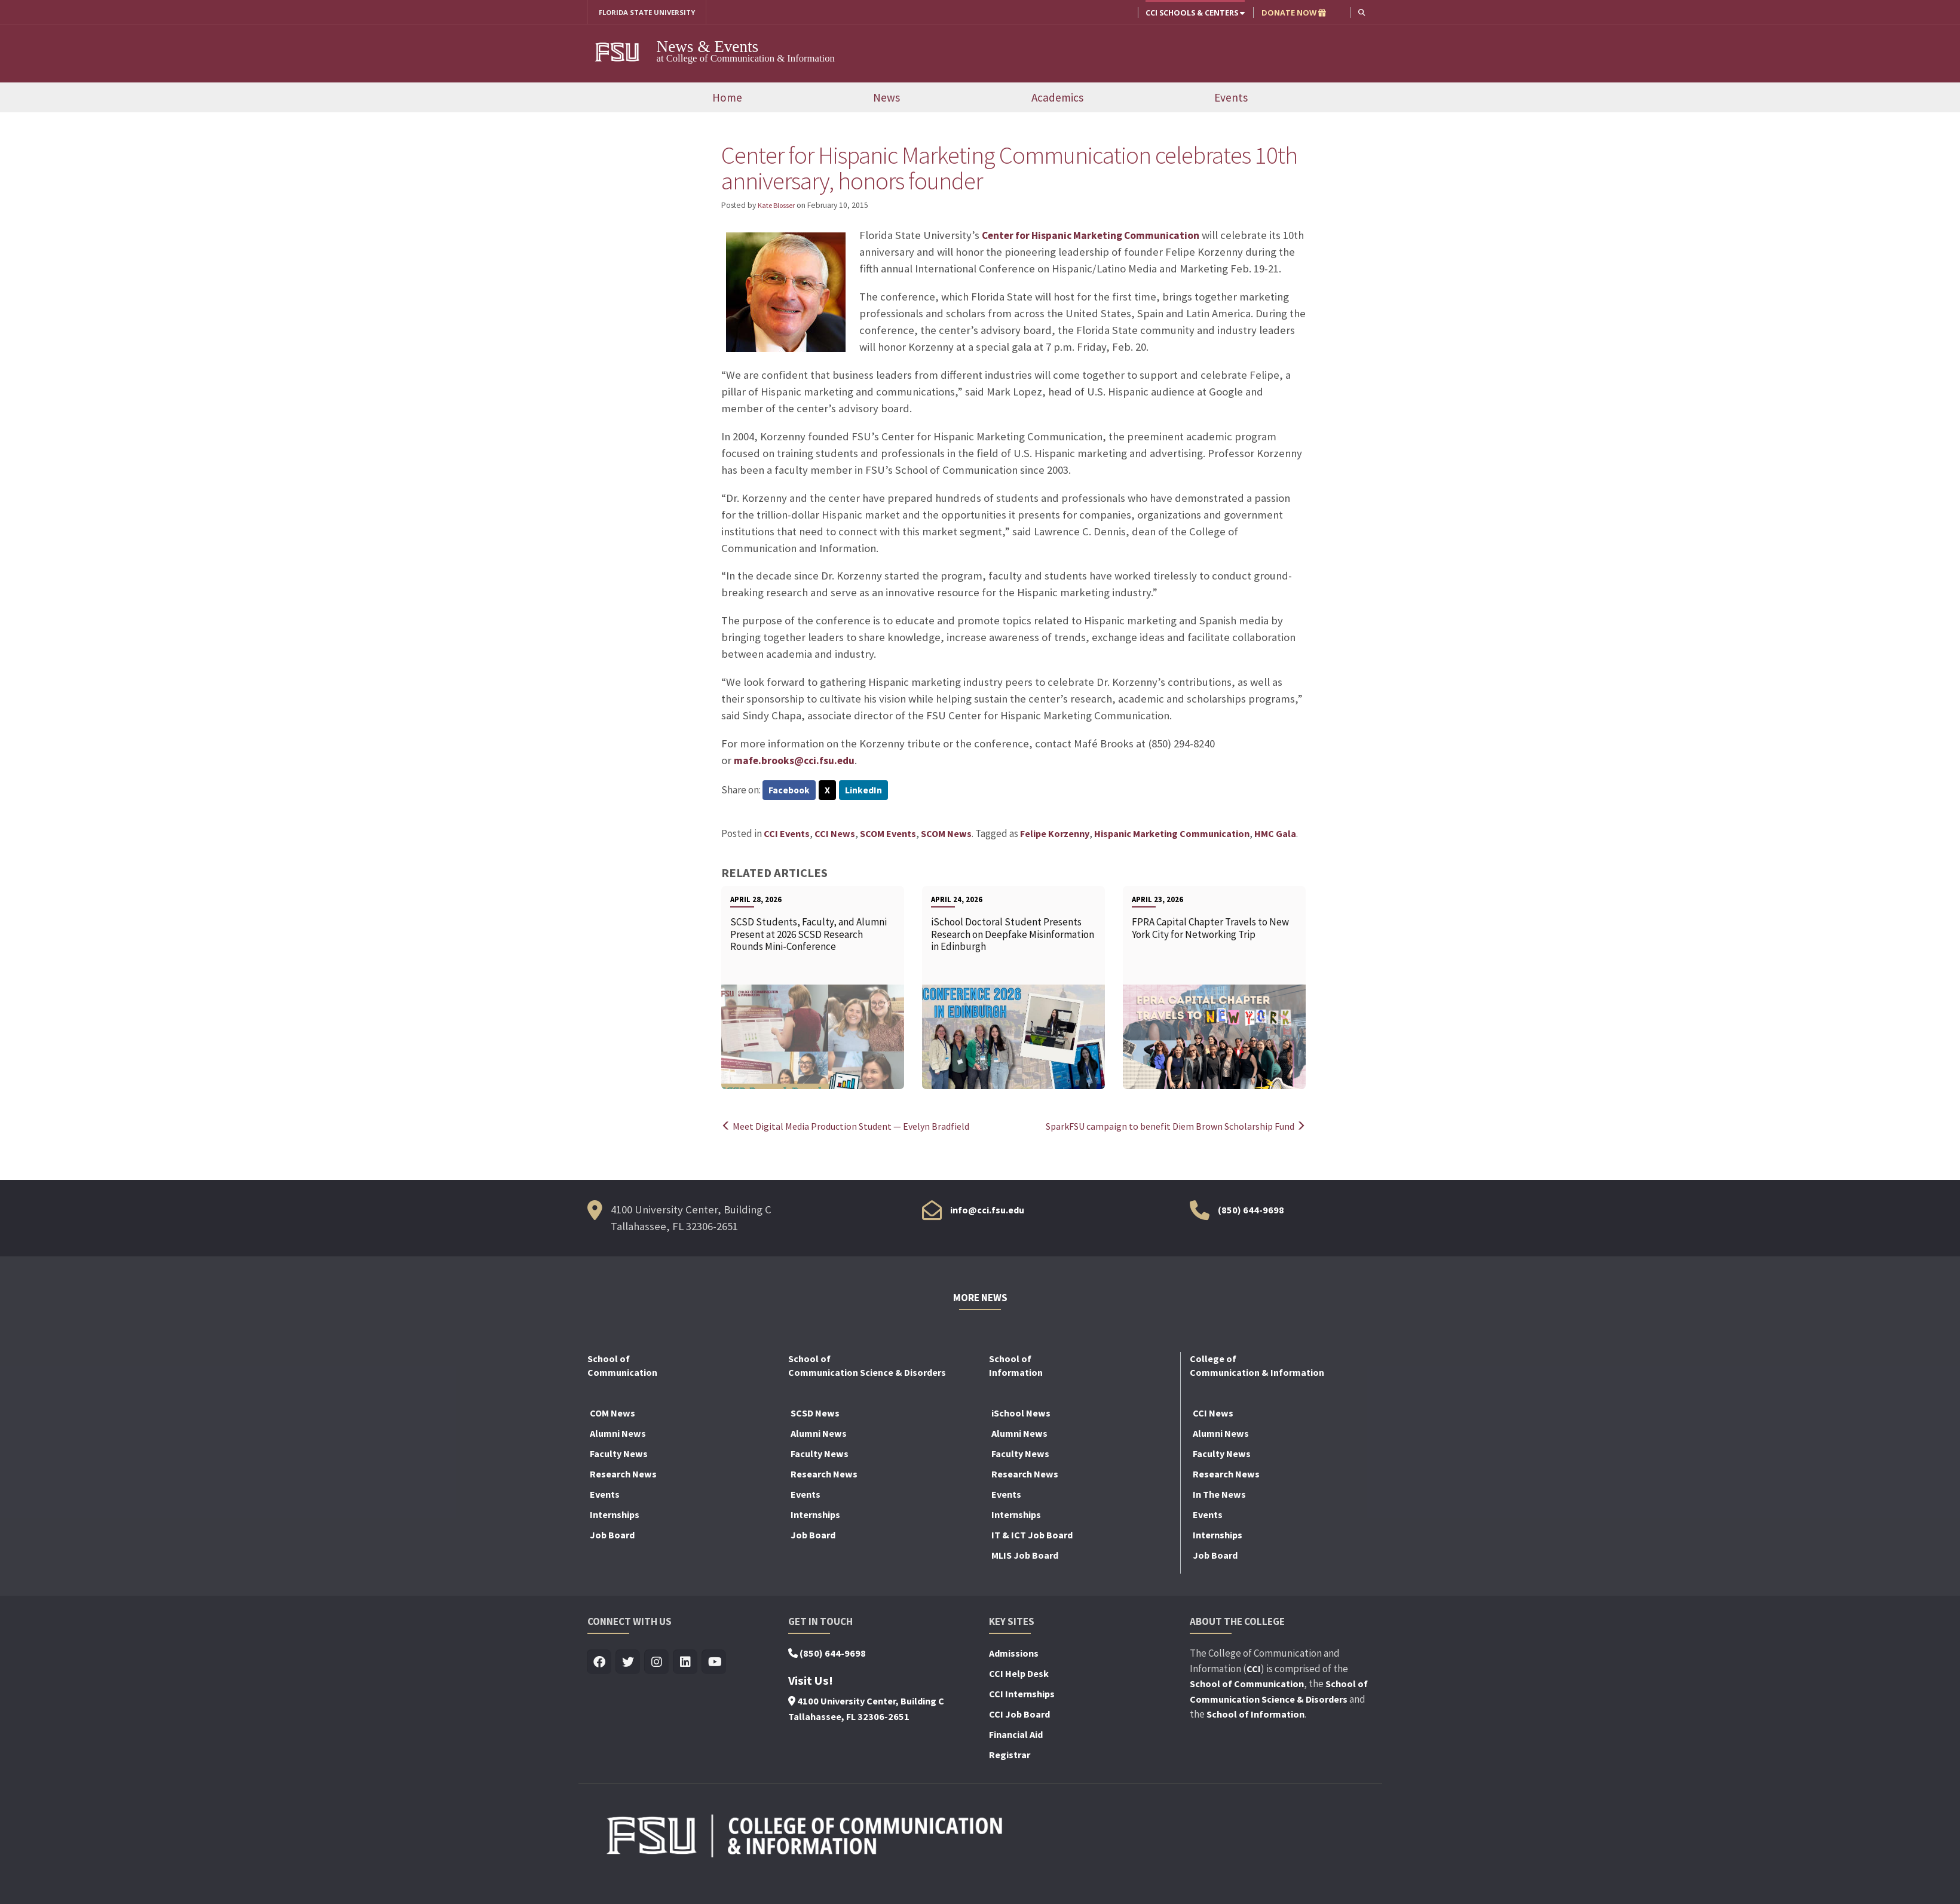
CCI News (834, 836)
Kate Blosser (779, 206)
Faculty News (619, 1456)
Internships (614, 1517)
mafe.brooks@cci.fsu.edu (798, 761)
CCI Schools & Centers (1194, 12)
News (886, 98)
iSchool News (1021, 1415)
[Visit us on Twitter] (628, 1664)
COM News (612, 1415)
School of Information (1255, 1716)
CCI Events (787, 836)
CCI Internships (1022, 1696)
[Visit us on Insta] (657, 1664)
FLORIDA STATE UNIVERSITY (652, 12)
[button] (1361, 12)
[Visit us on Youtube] (714, 1664)
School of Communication (1247, 1686)
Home (727, 98)
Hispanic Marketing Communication (1172, 836)
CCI (1254, 1670)
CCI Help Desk (1019, 1676)
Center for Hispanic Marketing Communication (1098, 236)
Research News (623, 1476)
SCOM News (946, 836)
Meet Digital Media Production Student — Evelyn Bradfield (854, 1128)
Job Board (612, 1537)
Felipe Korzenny (1054, 836)
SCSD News (815, 1415)
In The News (1219, 1497)
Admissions (1014, 1655)
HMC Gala (1275, 836)
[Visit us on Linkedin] (685, 1664)
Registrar (1009, 1757)
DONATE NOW (1292, 12)
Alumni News (618, 1436)
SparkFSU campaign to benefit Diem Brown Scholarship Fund (1168, 1128)
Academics (1057, 98)
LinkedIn (868, 791)
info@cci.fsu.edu (987, 1212)
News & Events (708, 47)
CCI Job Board (1019, 1716)
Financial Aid (1016, 1737)
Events (1231, 98)
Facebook (790, 791)
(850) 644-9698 (1251, 1212)
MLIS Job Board (1024, 1557)
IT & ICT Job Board (1032, 1537)
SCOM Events (888, 836)
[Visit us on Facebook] (599, 1664)
